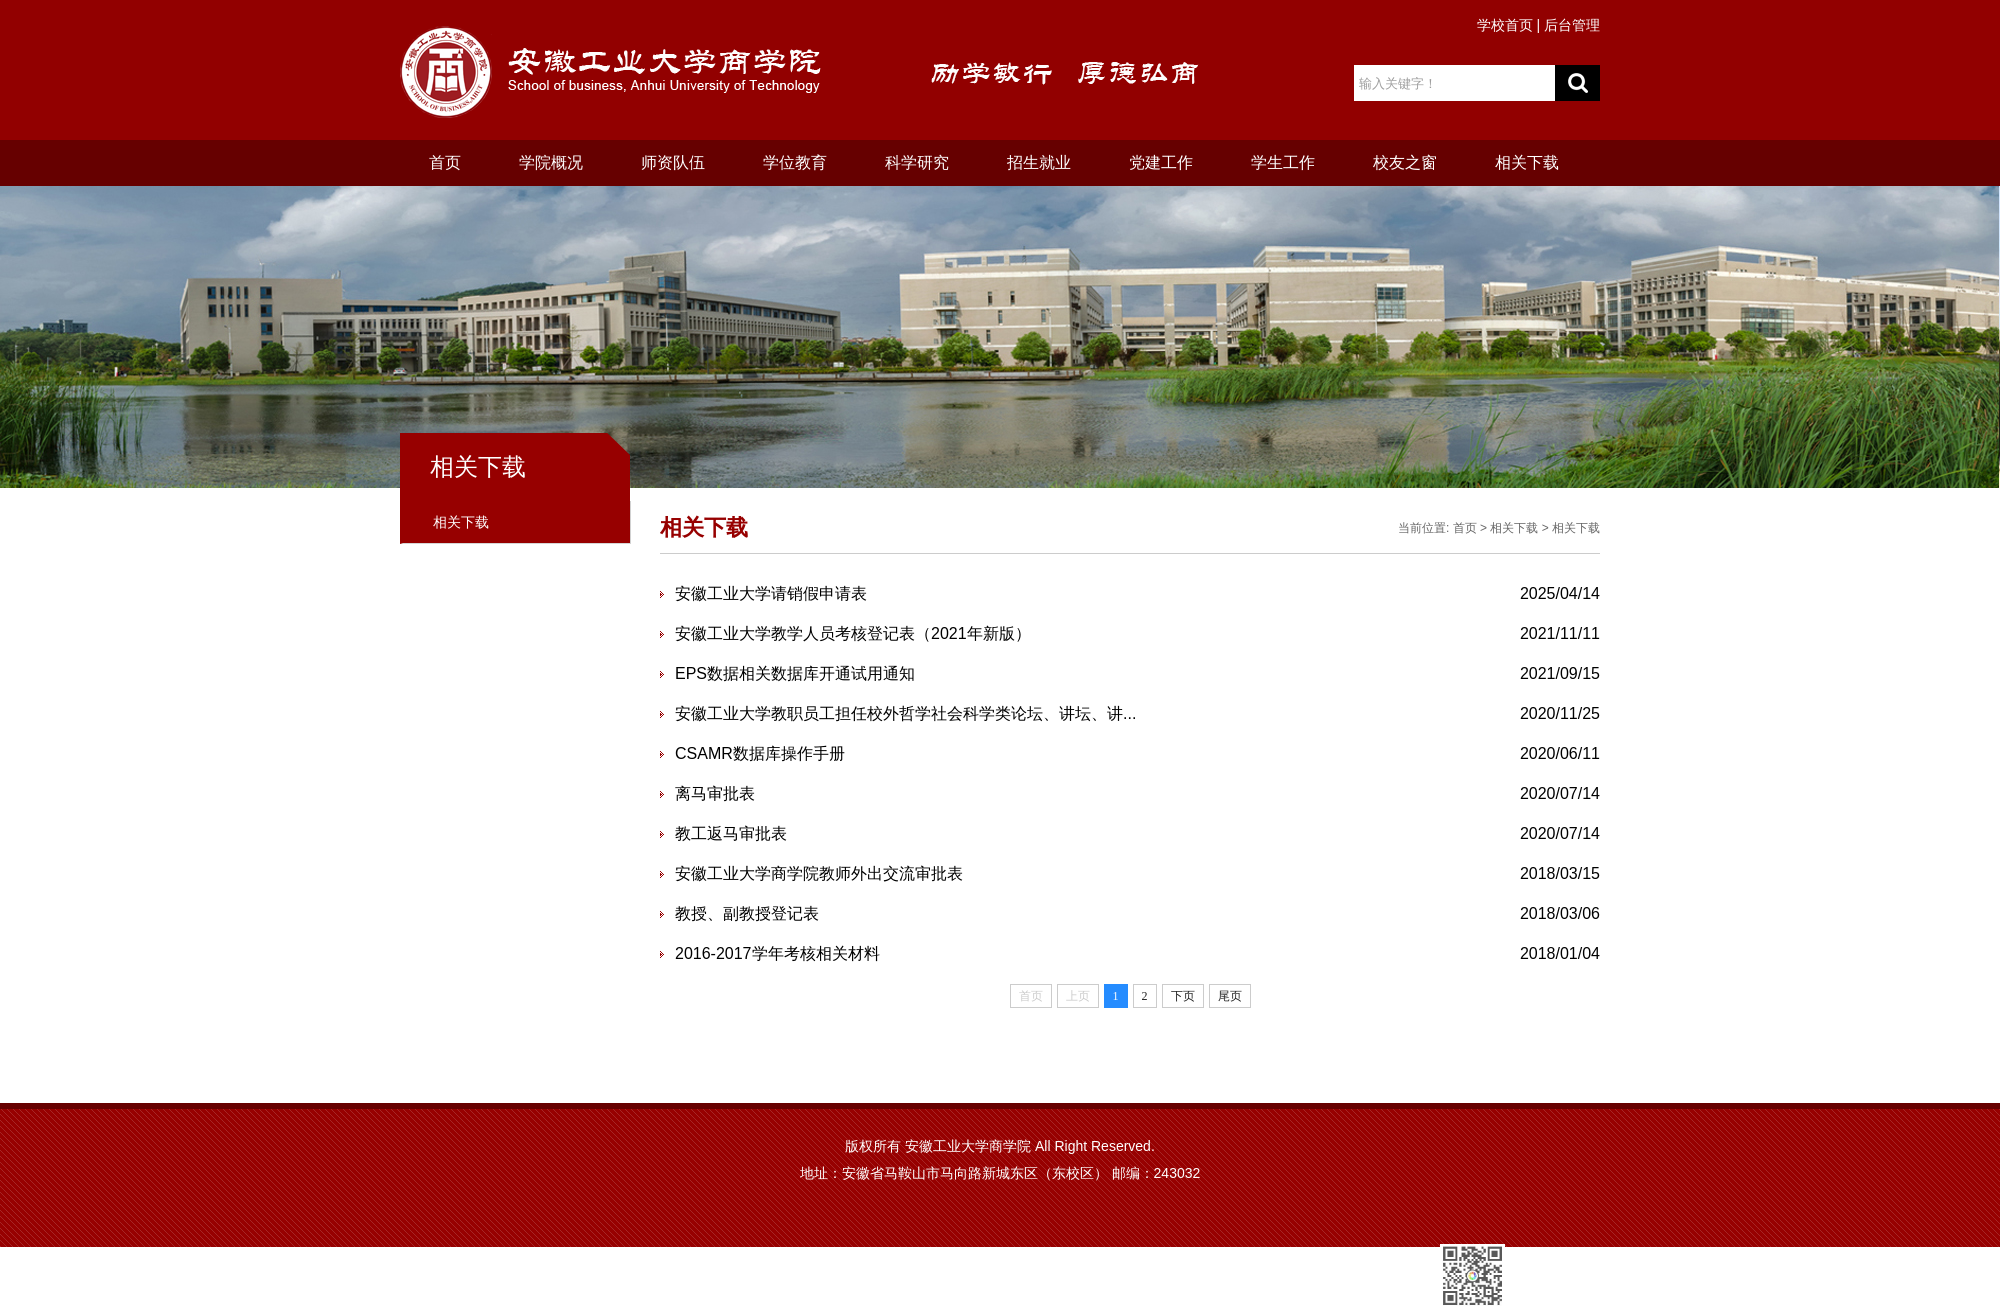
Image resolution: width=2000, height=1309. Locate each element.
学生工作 (1283, 162)
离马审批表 (715, 793)
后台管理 (1572, 25)
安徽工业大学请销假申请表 (771, 593)
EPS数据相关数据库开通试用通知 (795, 673)
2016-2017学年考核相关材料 (777, 953)
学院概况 (551, 162)
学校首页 (1505, 25)
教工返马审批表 (731, 833)
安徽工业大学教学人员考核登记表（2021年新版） (853, 633)
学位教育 (795, 162)
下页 (1183, 996)
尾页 (1230, 996)
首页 (445, 162)
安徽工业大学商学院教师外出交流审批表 (819, 873)
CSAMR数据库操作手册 (760, 753)
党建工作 (1161, 162)
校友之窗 (1405, 162)
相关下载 (1527, 162)
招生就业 (1039, 162)
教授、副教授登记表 (747, 913)
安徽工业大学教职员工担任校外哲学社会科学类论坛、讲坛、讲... (905, 713)
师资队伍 (673, 162)
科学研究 (917, 162)
